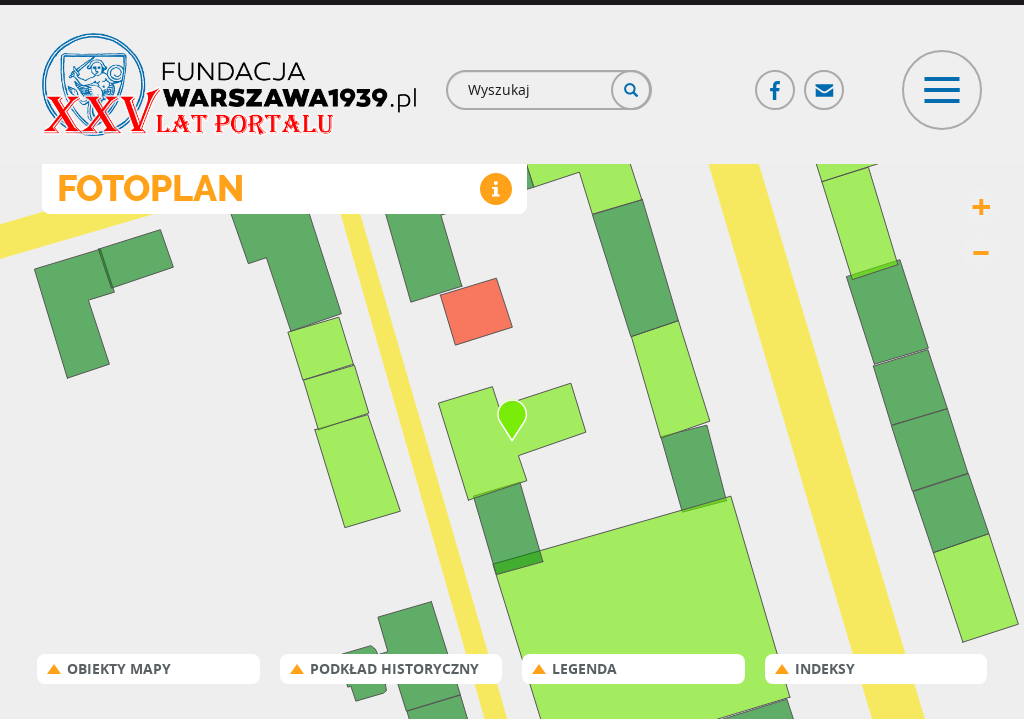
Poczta (825, 81)
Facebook (776, 81)
